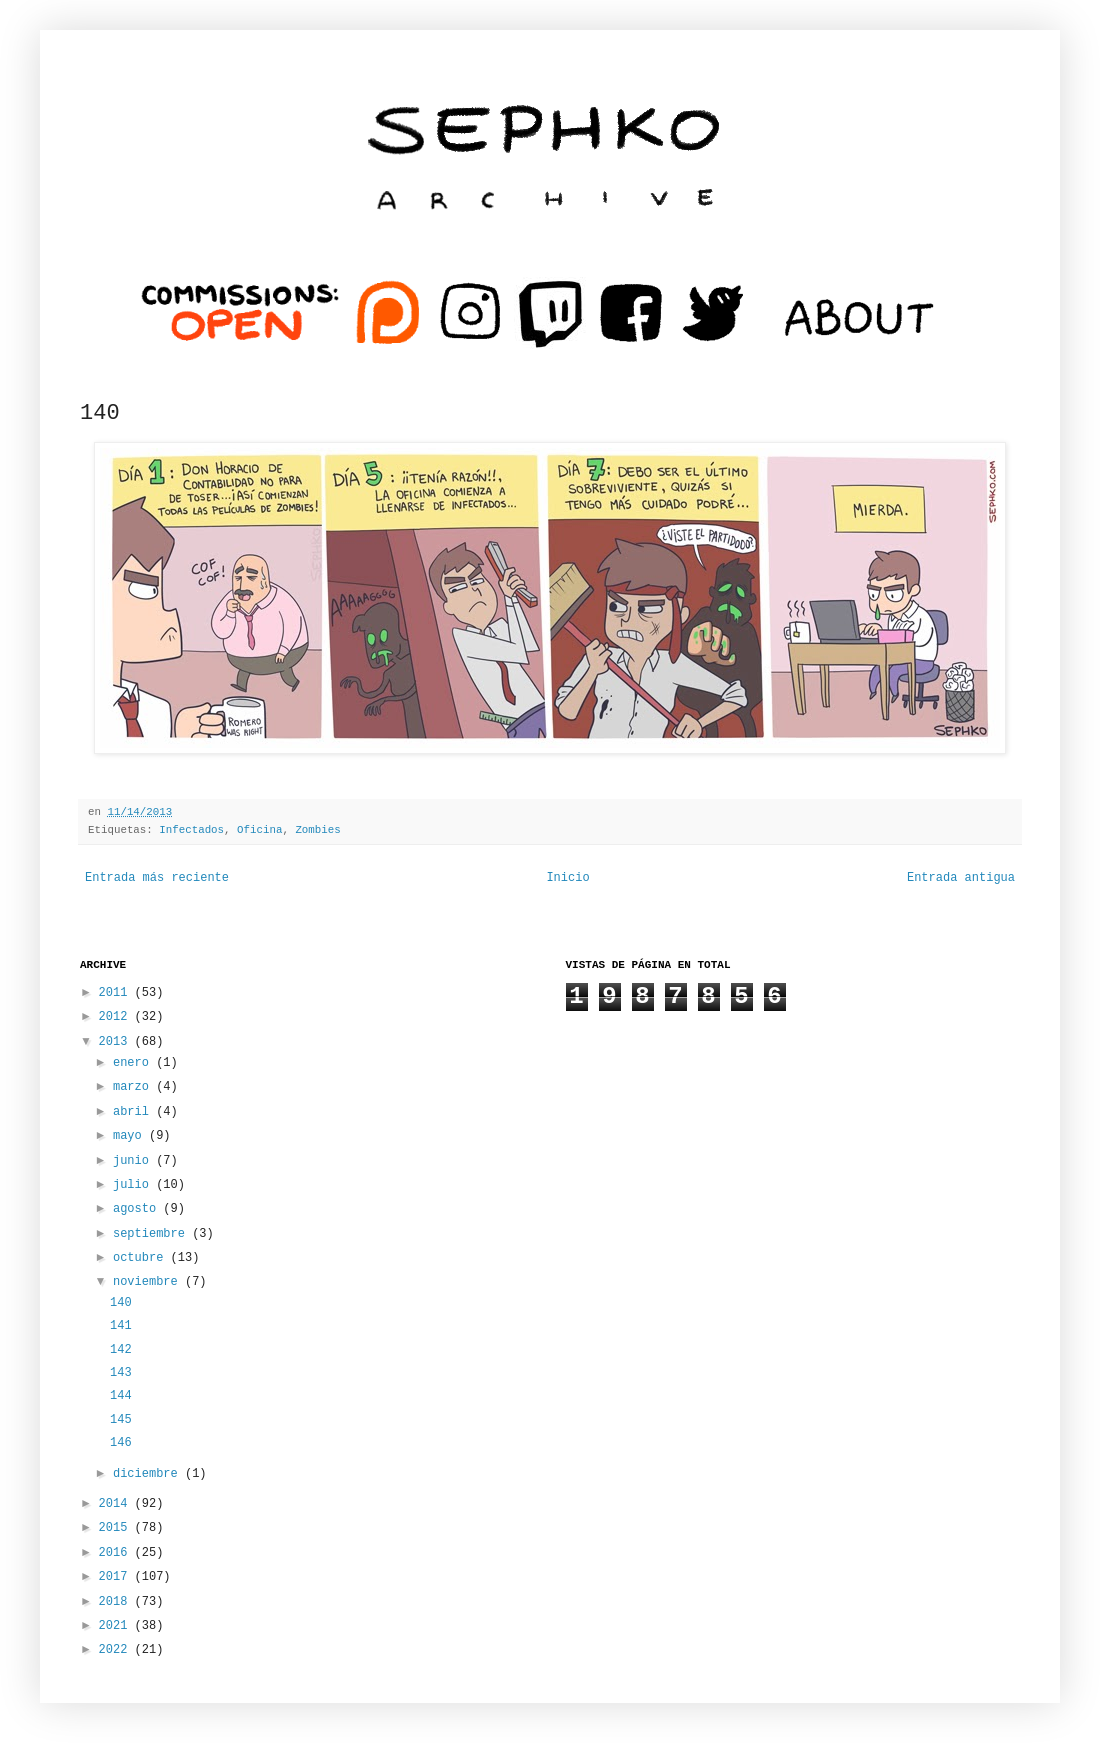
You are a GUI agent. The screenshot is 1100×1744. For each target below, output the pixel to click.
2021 (117, 1626)
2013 (117, 1042)
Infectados (191, 830)
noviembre (149, 1282)
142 (121, 1350)
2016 (117, 1553)
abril (134, 1112)
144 (121, 1396)
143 (121, 1373)
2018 (117, 1602)
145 (121, 1420)
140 (121, 1303)
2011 (117, 993)
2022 (117, 1650)
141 (121, 1326)
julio (134, 1185)
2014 (117, 1504)
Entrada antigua (961, 878)
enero (134, 1063)
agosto (138, 1209)
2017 (117, 1577)
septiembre (152, 1234)
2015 (117, 1528)
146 (121, 1443)
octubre (142, 1258)
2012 (117, 1017)
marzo (134, 1087)
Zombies (317, 830)
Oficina (259, 830)
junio (134, 1161)
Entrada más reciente (157, 878)
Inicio (567, 878)
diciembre (149, 1474)
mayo (131, 1136)
